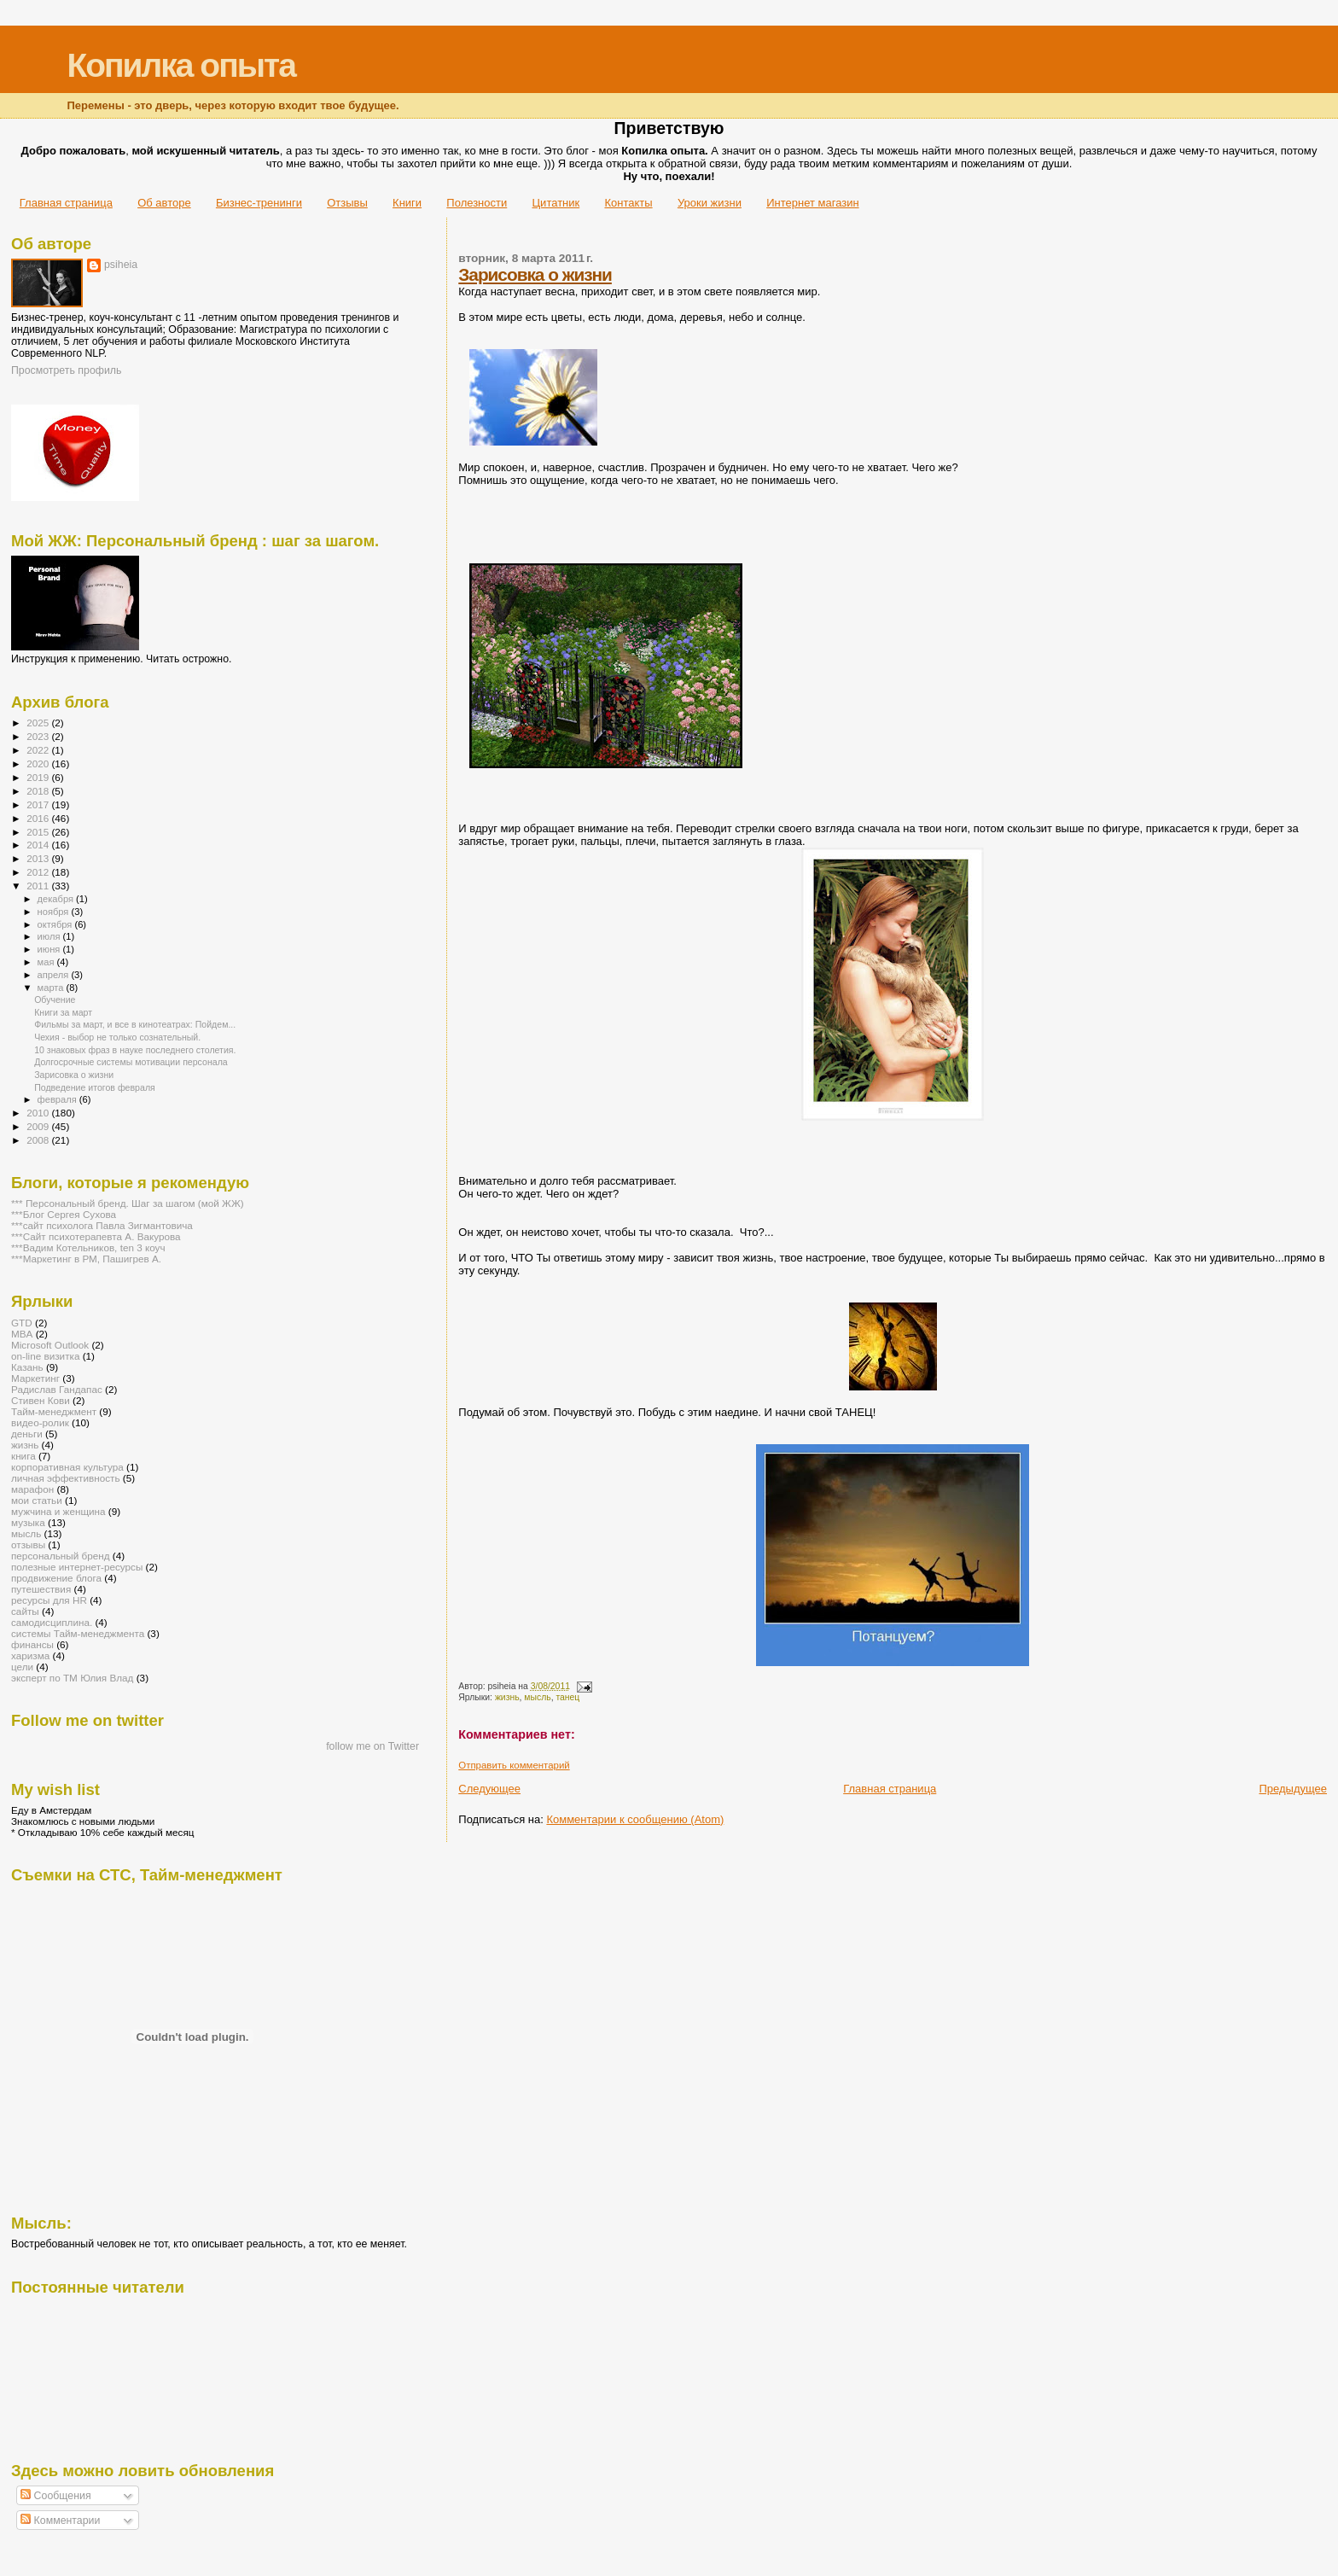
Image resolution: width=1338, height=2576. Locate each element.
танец (567, 1697)
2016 (38, 818)
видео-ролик (40, 1422)
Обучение (54, 999)
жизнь (507, 1697)
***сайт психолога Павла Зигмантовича (102, 1225)
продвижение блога (56, 1577)
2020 (38, 763)
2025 (38, 722)
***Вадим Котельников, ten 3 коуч (88, 1247)
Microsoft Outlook (50, 1344)
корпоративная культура (67, 1466)
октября (56, 924)
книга (23, 1455)
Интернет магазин (812, 202)
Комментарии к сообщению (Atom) (635, 1819)
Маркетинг (35, 1378)
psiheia (120, 265)
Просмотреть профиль (66, 370)
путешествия (41, 1588)
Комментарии (60, 2520)
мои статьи (36, 1500)
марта (52, 987)
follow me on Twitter (372, 1746)
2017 (38, 804)
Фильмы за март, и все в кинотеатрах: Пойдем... (135, 1024)
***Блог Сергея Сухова (63, 1214)
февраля (58, 1099)
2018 (38, 790)
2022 (38, 749)
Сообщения (55, 2496)
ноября (55, 911)
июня (50, 949)
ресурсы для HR (49, 1600)
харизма (30, 1655)
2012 (38, 871)
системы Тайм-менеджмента (77, 1633)
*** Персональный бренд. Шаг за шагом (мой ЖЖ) (127, 1203)
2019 (38, 777)
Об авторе (164, 202)
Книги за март (63, 1012)
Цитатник (556, 202)
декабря (57, 899)
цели (22, 1666)
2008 (38, 1139)
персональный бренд (60, 1555)
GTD (21, 1322)
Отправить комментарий (513, 1765)
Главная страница (66, 202)
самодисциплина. (51, 1622)
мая (47, 962)
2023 (38, 736)
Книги (407, 202)
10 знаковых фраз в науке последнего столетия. (135, 1050)
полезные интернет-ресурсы (77, 1566)
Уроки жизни (710, 202)
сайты (25, 1611)
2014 (38, 844)
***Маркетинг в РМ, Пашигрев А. (86, 1258)
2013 (38, 858)
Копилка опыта (180, 65)
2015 (38, 831)
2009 (38, 1126)
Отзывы (347, 202)
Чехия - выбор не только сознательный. (117, 1037)
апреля (55, 975)
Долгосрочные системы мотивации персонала (131, 1062)
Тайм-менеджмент (53, 1411)
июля (50, 936)
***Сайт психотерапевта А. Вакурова (96, 1236)
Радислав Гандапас (56, 1389)
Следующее (489, 1788)
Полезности (476, 202)
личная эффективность (65, 1477)
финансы (32, 1644)
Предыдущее (1293, 1788)
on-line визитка (45, 1355)
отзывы (28, 1544)
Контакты (628, 202)
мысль (537, 1697)
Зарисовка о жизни (535, 274)
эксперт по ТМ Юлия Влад (72, 1677)
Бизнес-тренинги (259, 202)
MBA (21, 1333)
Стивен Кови (40, 1400)
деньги (27, 1433)
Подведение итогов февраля (94, 1087)
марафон (32, 1489)
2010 (38, 1112)
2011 (38, 885)
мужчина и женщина (58, 1511)
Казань (27, 1367)
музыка (28, 1522)
